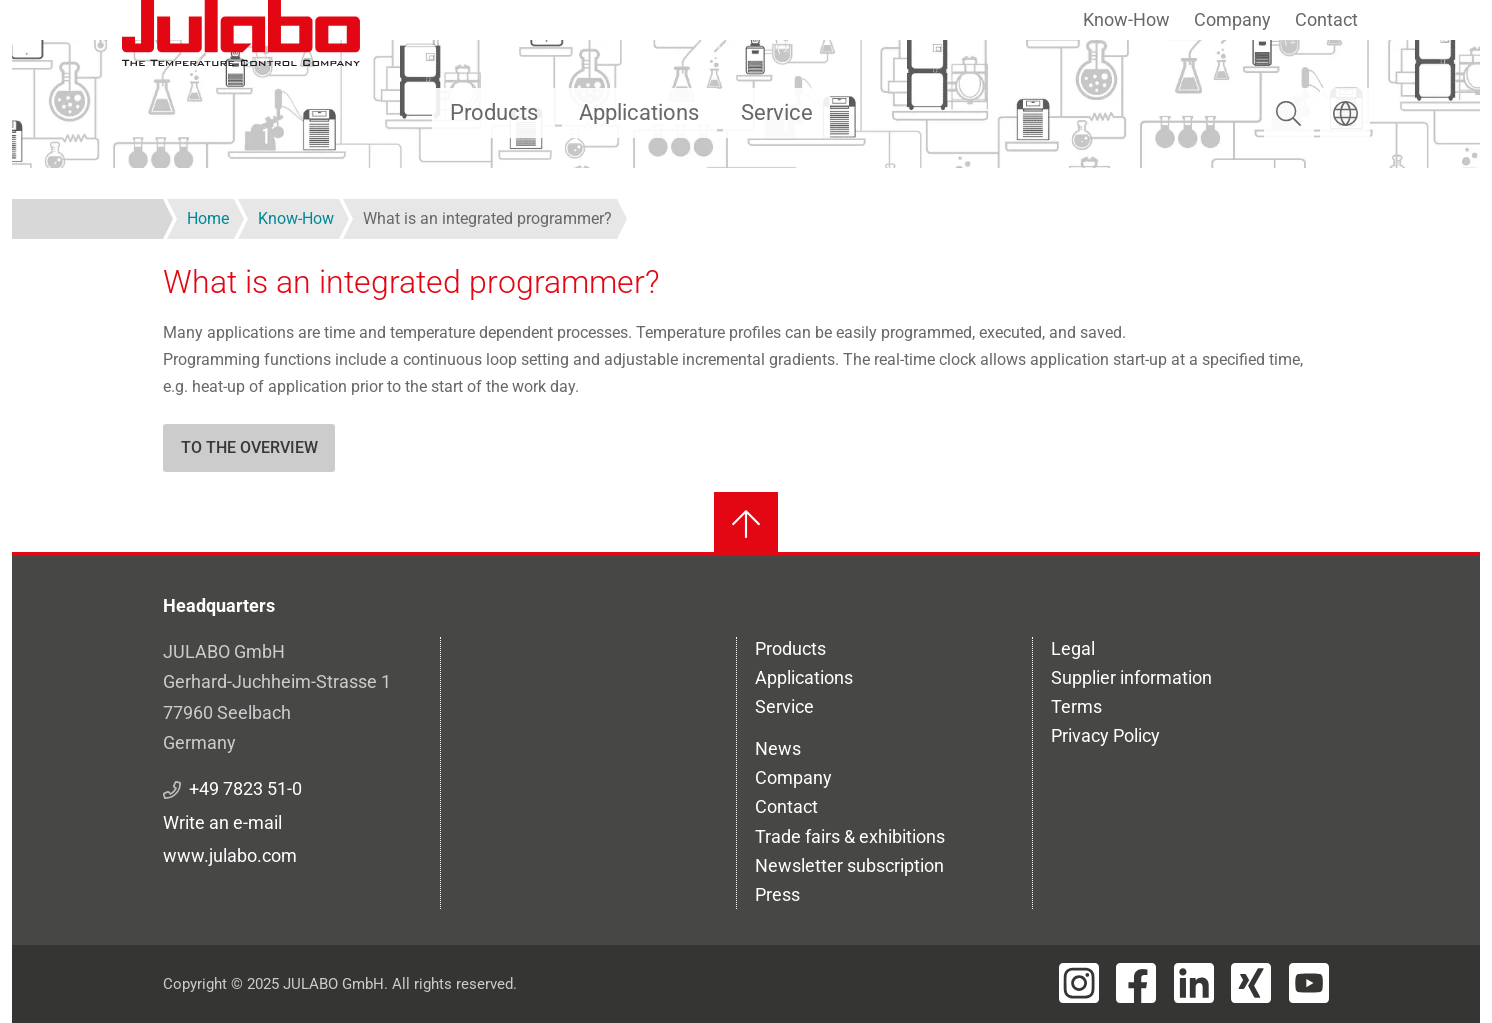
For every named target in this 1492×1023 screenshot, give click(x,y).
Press (777, 894)
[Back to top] (746, 524)
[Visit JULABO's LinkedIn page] (1194, 983)
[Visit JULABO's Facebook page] (1136, 983)
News (778, 748)
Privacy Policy (1105, 735)
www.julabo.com (230, 855)
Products (494, 112)
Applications (639, 112)
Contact (1326, 19)
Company (1232, 19)
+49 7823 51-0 (245, 788)
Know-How (1126, 19)
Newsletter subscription (849, 865)
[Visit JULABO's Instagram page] (1079, 983)
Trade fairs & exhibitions (850, 836)
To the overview (249, 447)
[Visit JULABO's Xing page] (1251, 983)
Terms (1076, 706)
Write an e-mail (222, 822)
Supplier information (1131, 677)
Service (777, 112)
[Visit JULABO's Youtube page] (1309, 983)
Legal (1073, 648)
